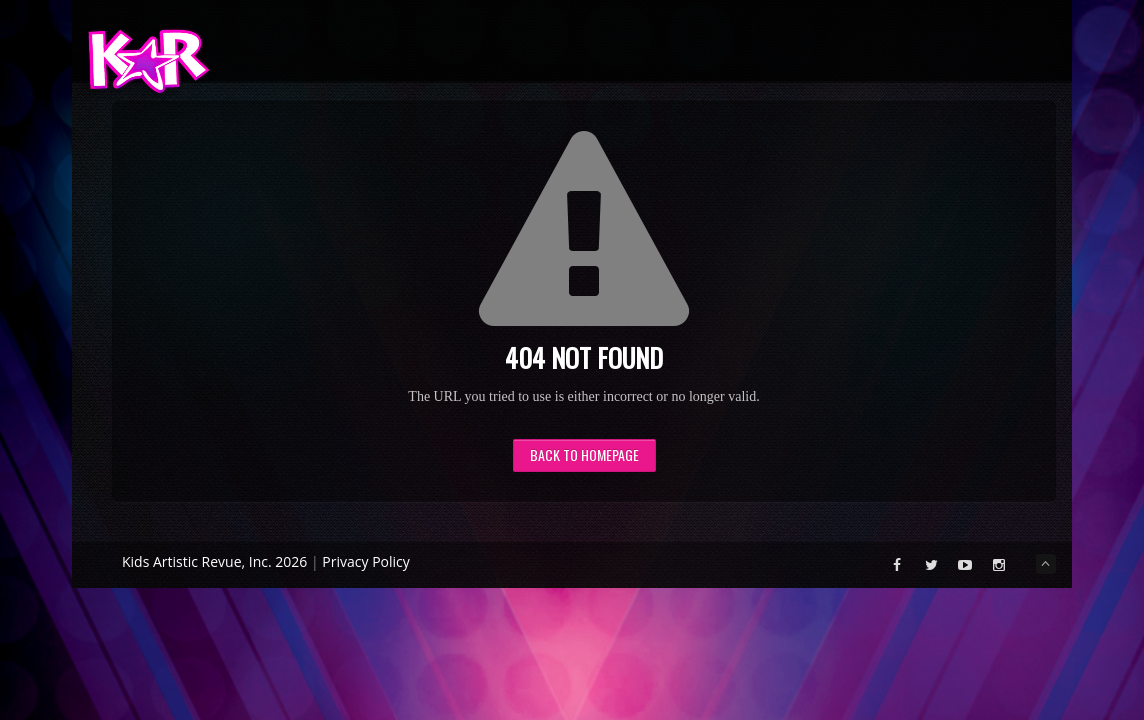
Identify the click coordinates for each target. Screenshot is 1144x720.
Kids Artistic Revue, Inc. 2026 (214, 561)
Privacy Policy (365, 561)
